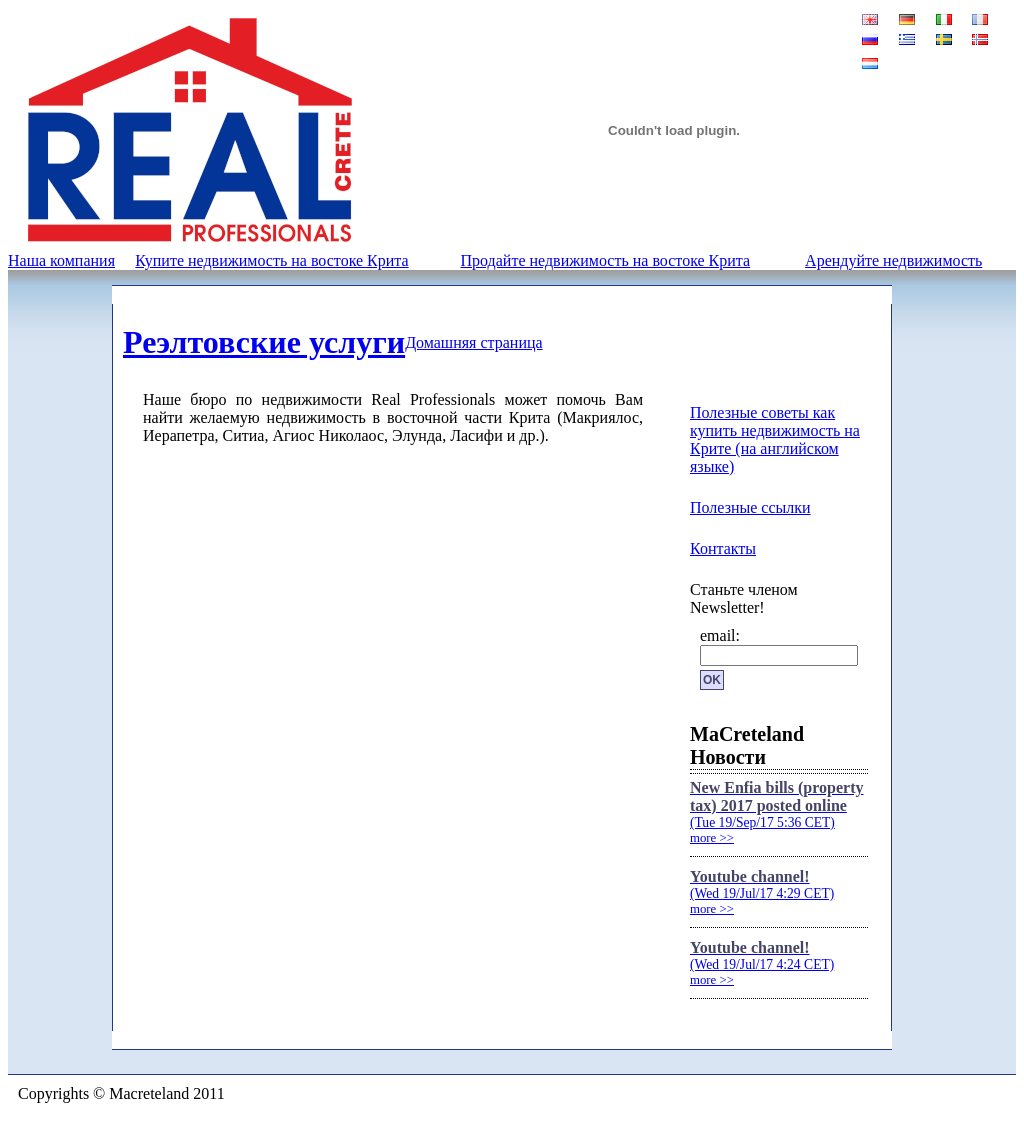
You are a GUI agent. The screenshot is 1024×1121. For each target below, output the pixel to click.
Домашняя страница (474, 342)
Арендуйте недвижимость (893, 260)
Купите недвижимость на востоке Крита (271, 260)
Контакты (723, 548)
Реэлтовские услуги (264, 342)
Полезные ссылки (750, 507)
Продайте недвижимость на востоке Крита (606, 260)
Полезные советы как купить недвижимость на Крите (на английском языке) (775, 439)
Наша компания (61, 260)
